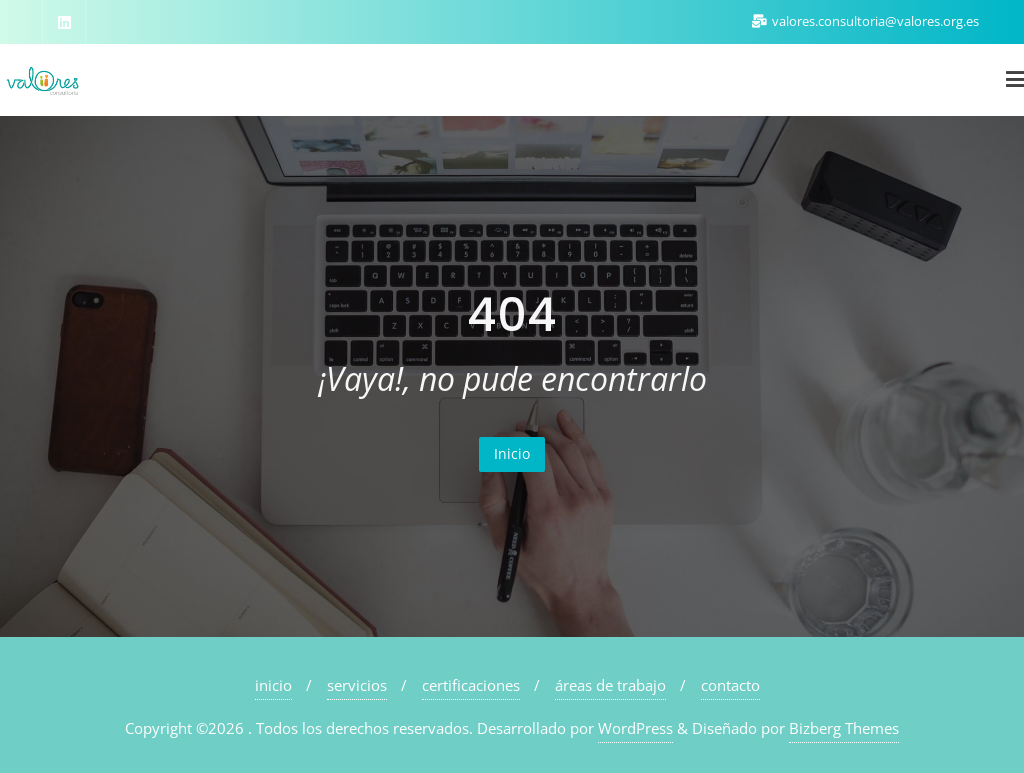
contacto (730, 685)
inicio (273, 685)
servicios (357, 685)
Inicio (512, 453)
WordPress (635, 728)
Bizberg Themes (844, 728)
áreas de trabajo (610, 685)
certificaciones (471, 685)
